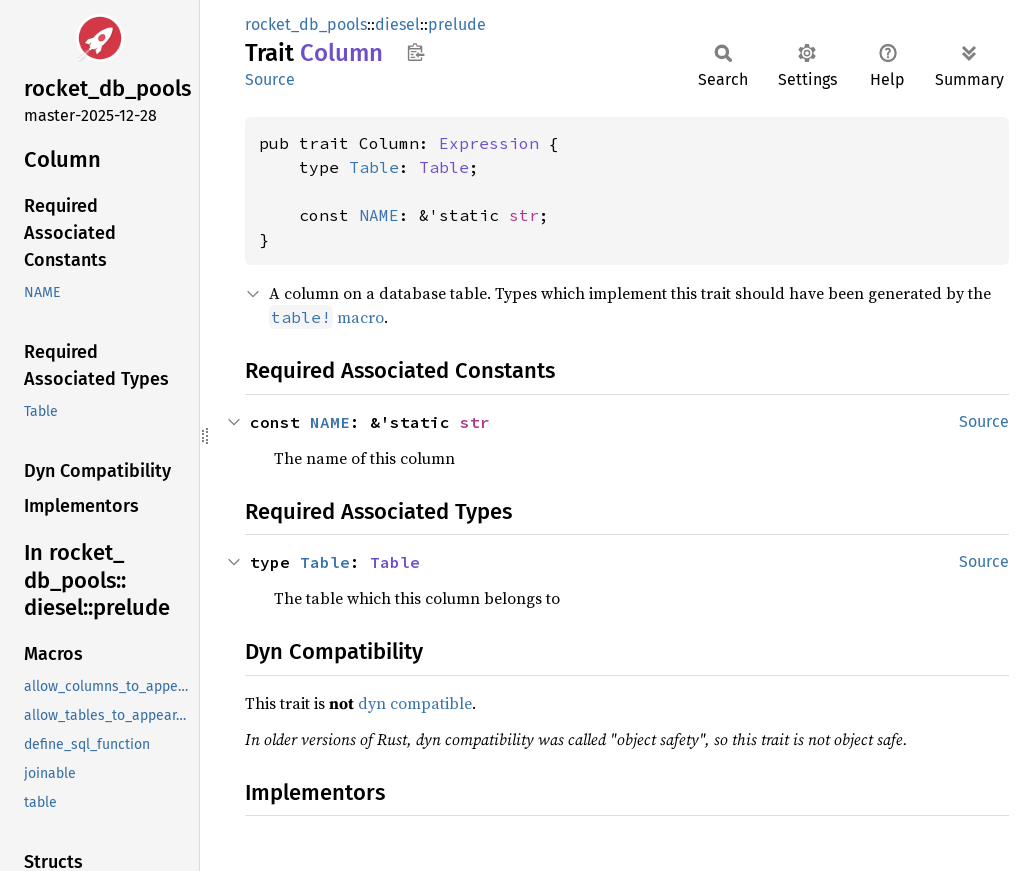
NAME (379, 215)
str (524, 215)
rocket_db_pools (306, 24)
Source (270, 79)
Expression (489, 143)
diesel (397, 24)
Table (374, 167)
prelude (457, 24)
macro (326, 317)
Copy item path (415, 52)
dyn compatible (415, 703)
